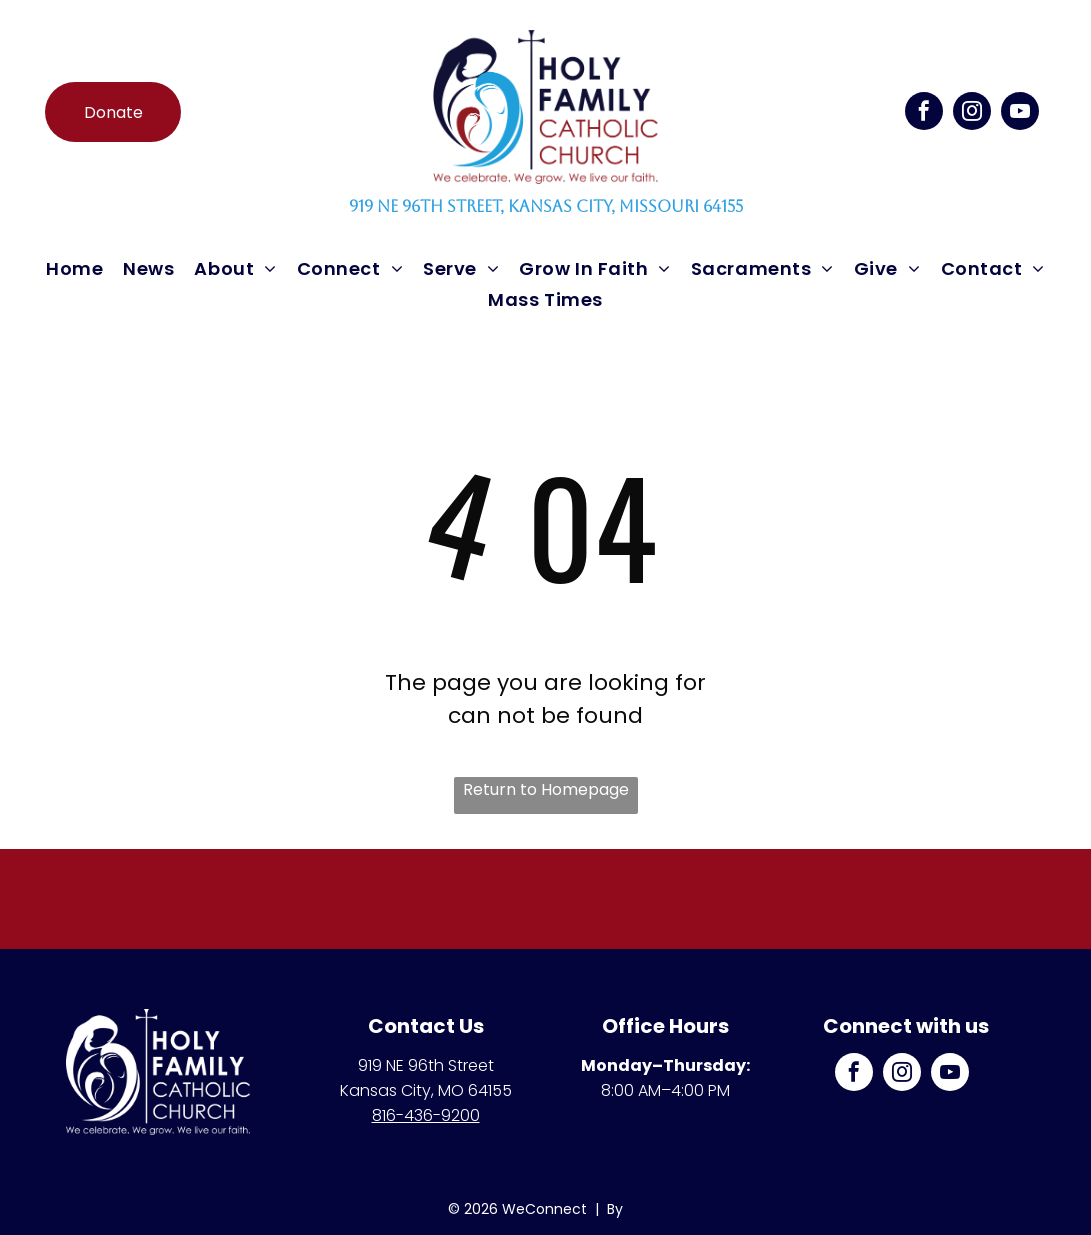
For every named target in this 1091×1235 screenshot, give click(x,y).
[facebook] (924, 113)
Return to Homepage (546, 789)
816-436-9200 (426, 1115)
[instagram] (972, 113)
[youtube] (1020, 113)
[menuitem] (74, 268)
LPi (635, 1209)
